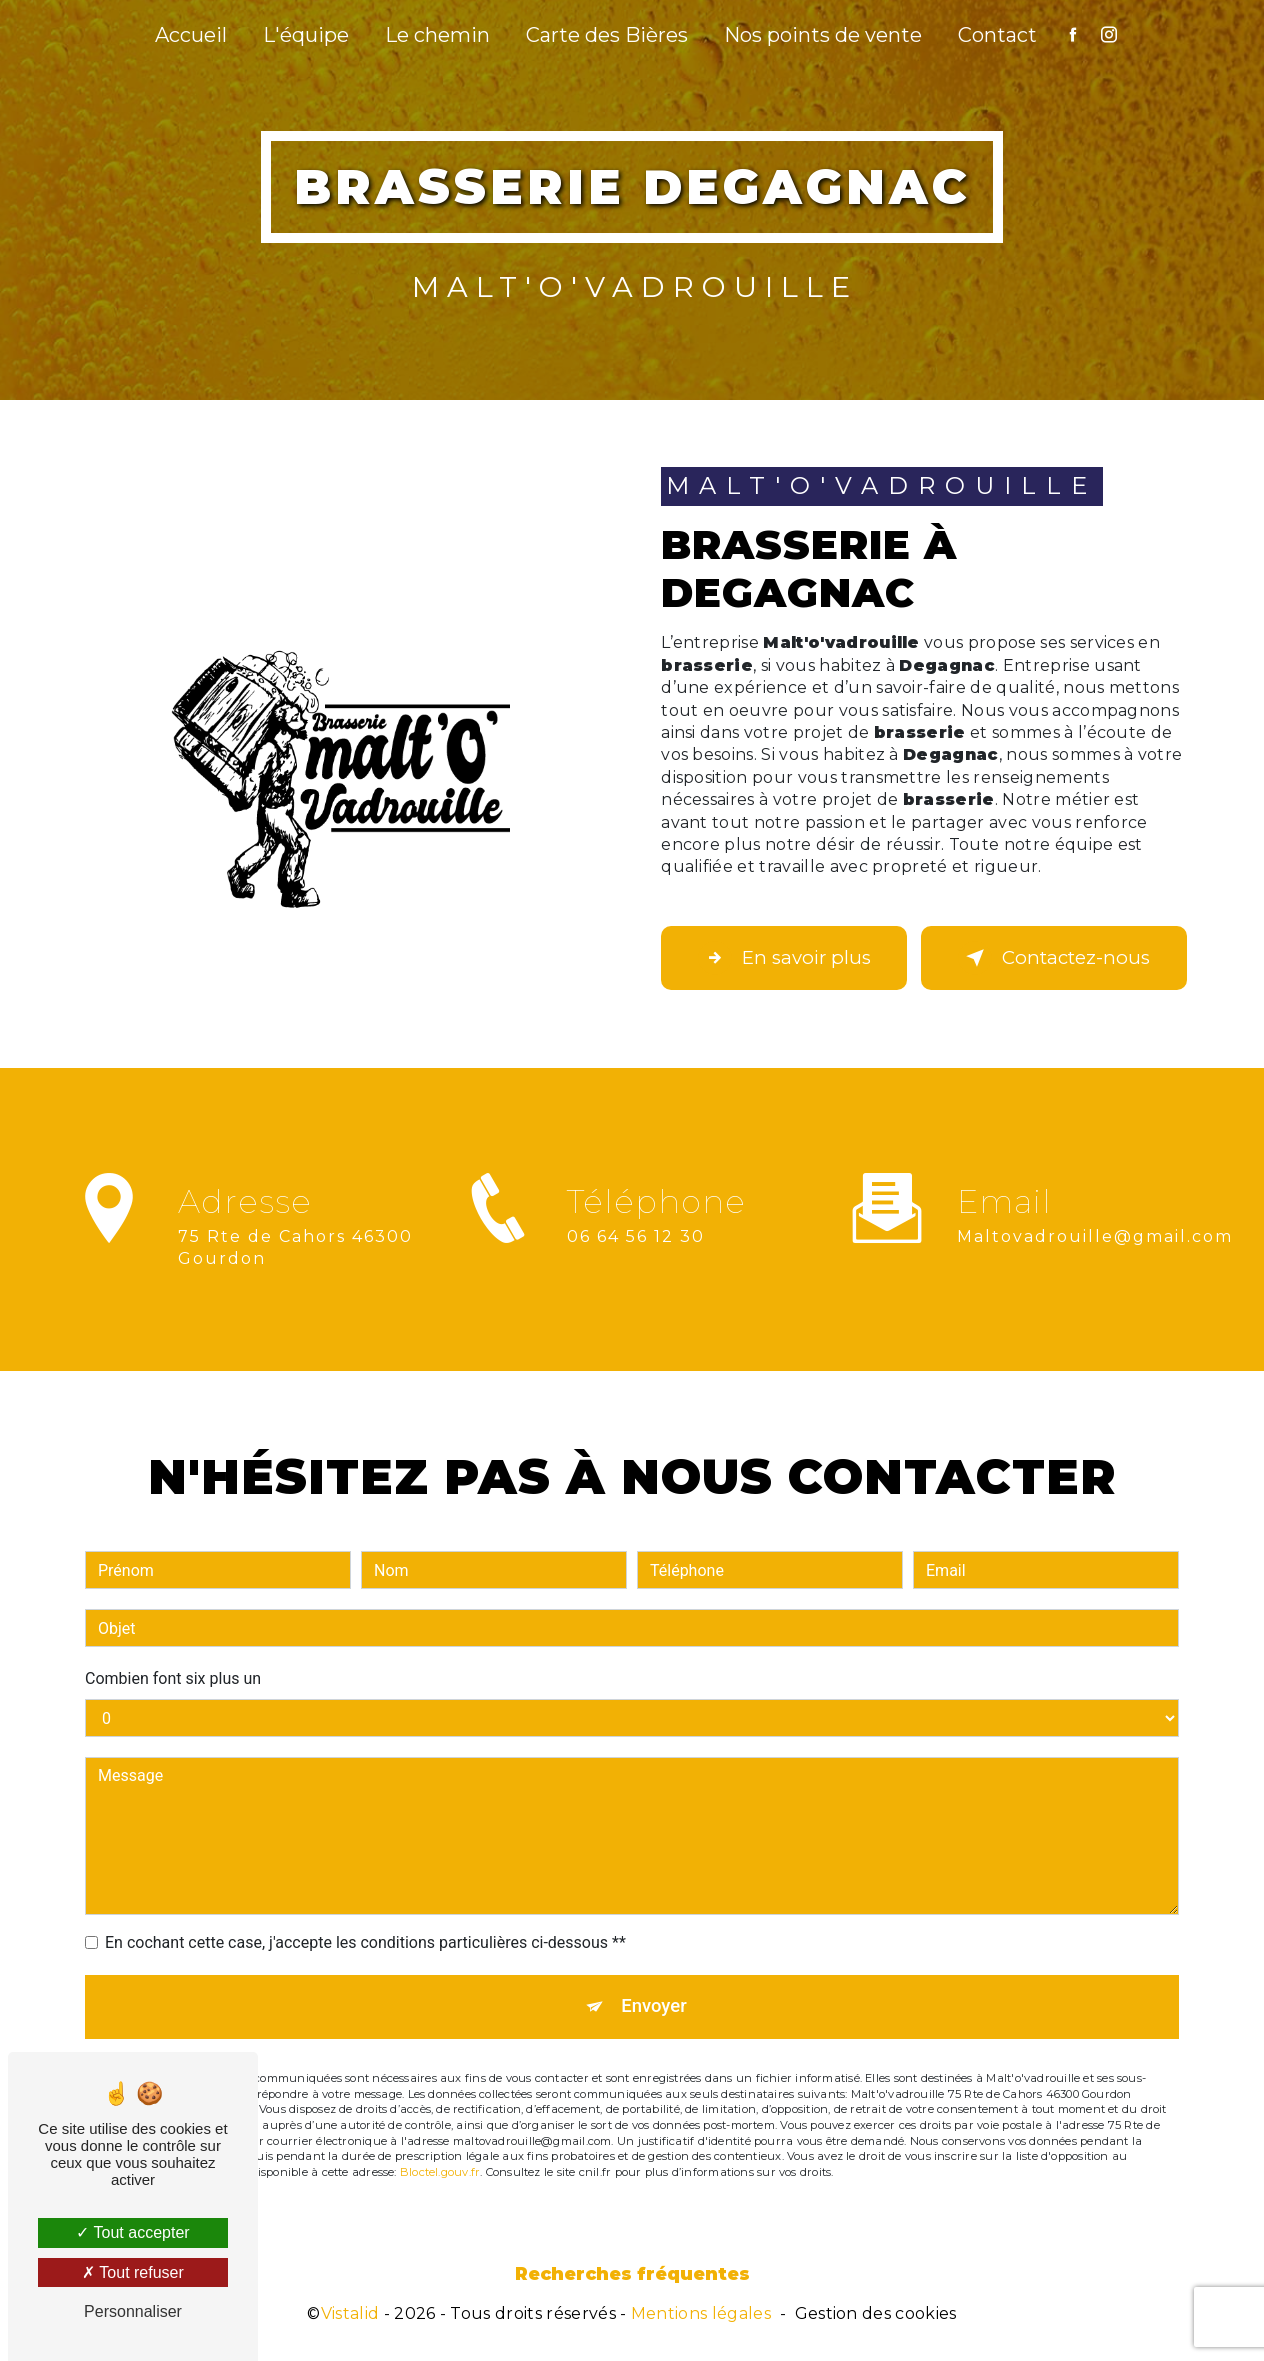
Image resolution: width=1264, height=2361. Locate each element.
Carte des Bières (607, 35)
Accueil (191, 35)
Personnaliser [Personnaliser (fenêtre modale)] (133, 2311)
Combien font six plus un (173, 1655)
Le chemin (437, 35)
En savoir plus (791, 958)
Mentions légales (701, 2316)
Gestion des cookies (876, 2316)
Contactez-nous (1054, 958)
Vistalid (350, 2316)
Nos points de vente (823, 35)
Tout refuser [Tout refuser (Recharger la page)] (133, 2272)
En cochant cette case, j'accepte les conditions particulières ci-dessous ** (365, 1919)
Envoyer (655, 1984)
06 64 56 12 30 (636, 1259)
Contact (997, 35)
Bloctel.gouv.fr (440, 2152)
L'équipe (306, 35)
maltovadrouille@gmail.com (1095, 1213)
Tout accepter (132, 2232)
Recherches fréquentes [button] (632, 2276)
